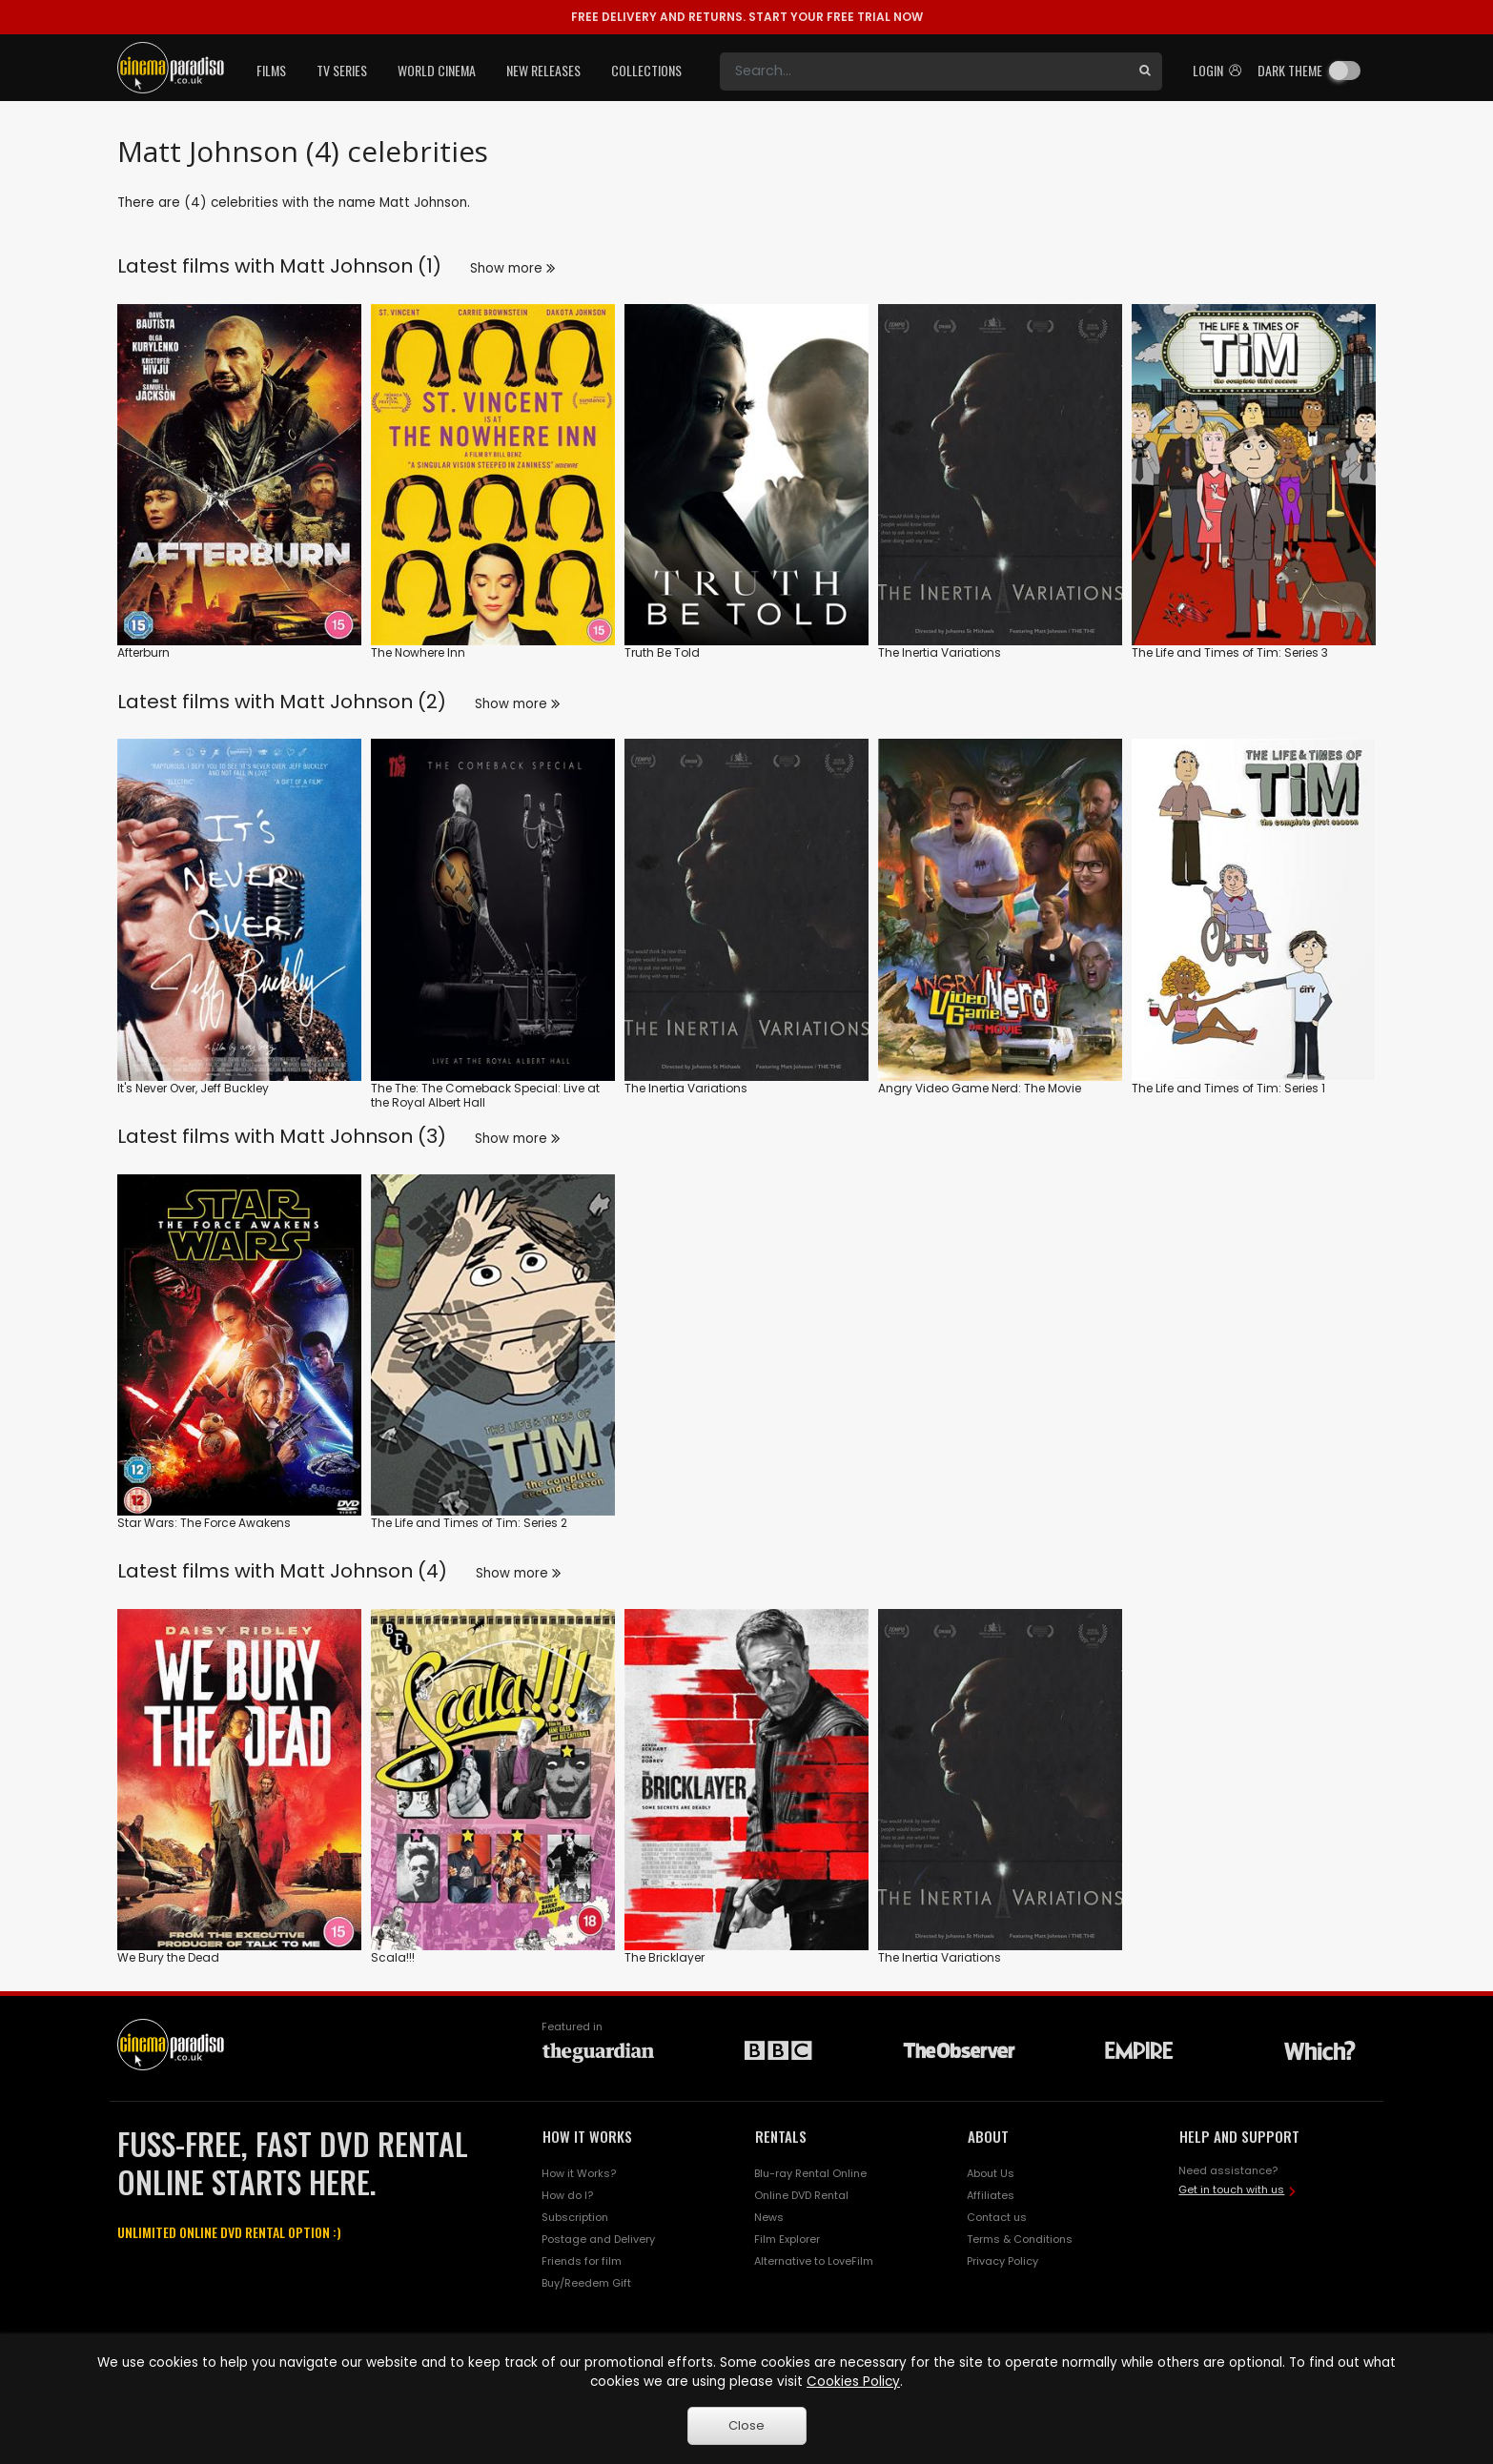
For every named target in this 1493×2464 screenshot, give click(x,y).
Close (746, 2425)
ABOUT (988, 2136)
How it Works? (579, 2173)
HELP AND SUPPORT (1239, 2136)
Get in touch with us (1231, 2189)
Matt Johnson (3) (362, 1136)
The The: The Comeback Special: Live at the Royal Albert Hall (485, 1095)
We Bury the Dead (168, 1957)
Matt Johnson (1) (360, 266)
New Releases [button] (543, 70)
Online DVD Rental (801, 2195)
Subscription (575, 2217)
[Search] (924, 71)
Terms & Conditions (1020, 2239)
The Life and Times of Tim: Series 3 (1230, 652)
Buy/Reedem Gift (586, 2283)
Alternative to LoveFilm (813, 2261)
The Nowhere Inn (418, 652)
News (769, 2217)
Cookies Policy (853, 2381)
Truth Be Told (662, 652)
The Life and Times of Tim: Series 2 (469, 1523)
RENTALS (781, 2136)
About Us (990, 2173)
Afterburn (143, 652)
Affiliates (990, 2195)
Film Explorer (787, 2239)
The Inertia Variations (939, 652)
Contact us (997, 2217)
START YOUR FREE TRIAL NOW (747, 17)
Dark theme (1290, 70)
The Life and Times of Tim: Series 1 (1228, 1088)
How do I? (567, 2195)
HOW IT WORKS (587, 2136)
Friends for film (582, 2261)
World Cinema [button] (437, 70)
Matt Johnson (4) (363, 1571)
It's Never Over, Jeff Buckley (193, 1088)
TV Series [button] (342, 70)
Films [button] (271, 70)
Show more (512, 268)
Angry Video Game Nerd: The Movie (979, 1088)
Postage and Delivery (598, 2239)
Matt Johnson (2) (362, 701)
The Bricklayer (664, 1957)
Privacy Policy (1002, 2261)
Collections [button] (646, 70)
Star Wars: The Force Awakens (204, 1523)
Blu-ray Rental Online (810, 2173)
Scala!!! (393, 1957)
